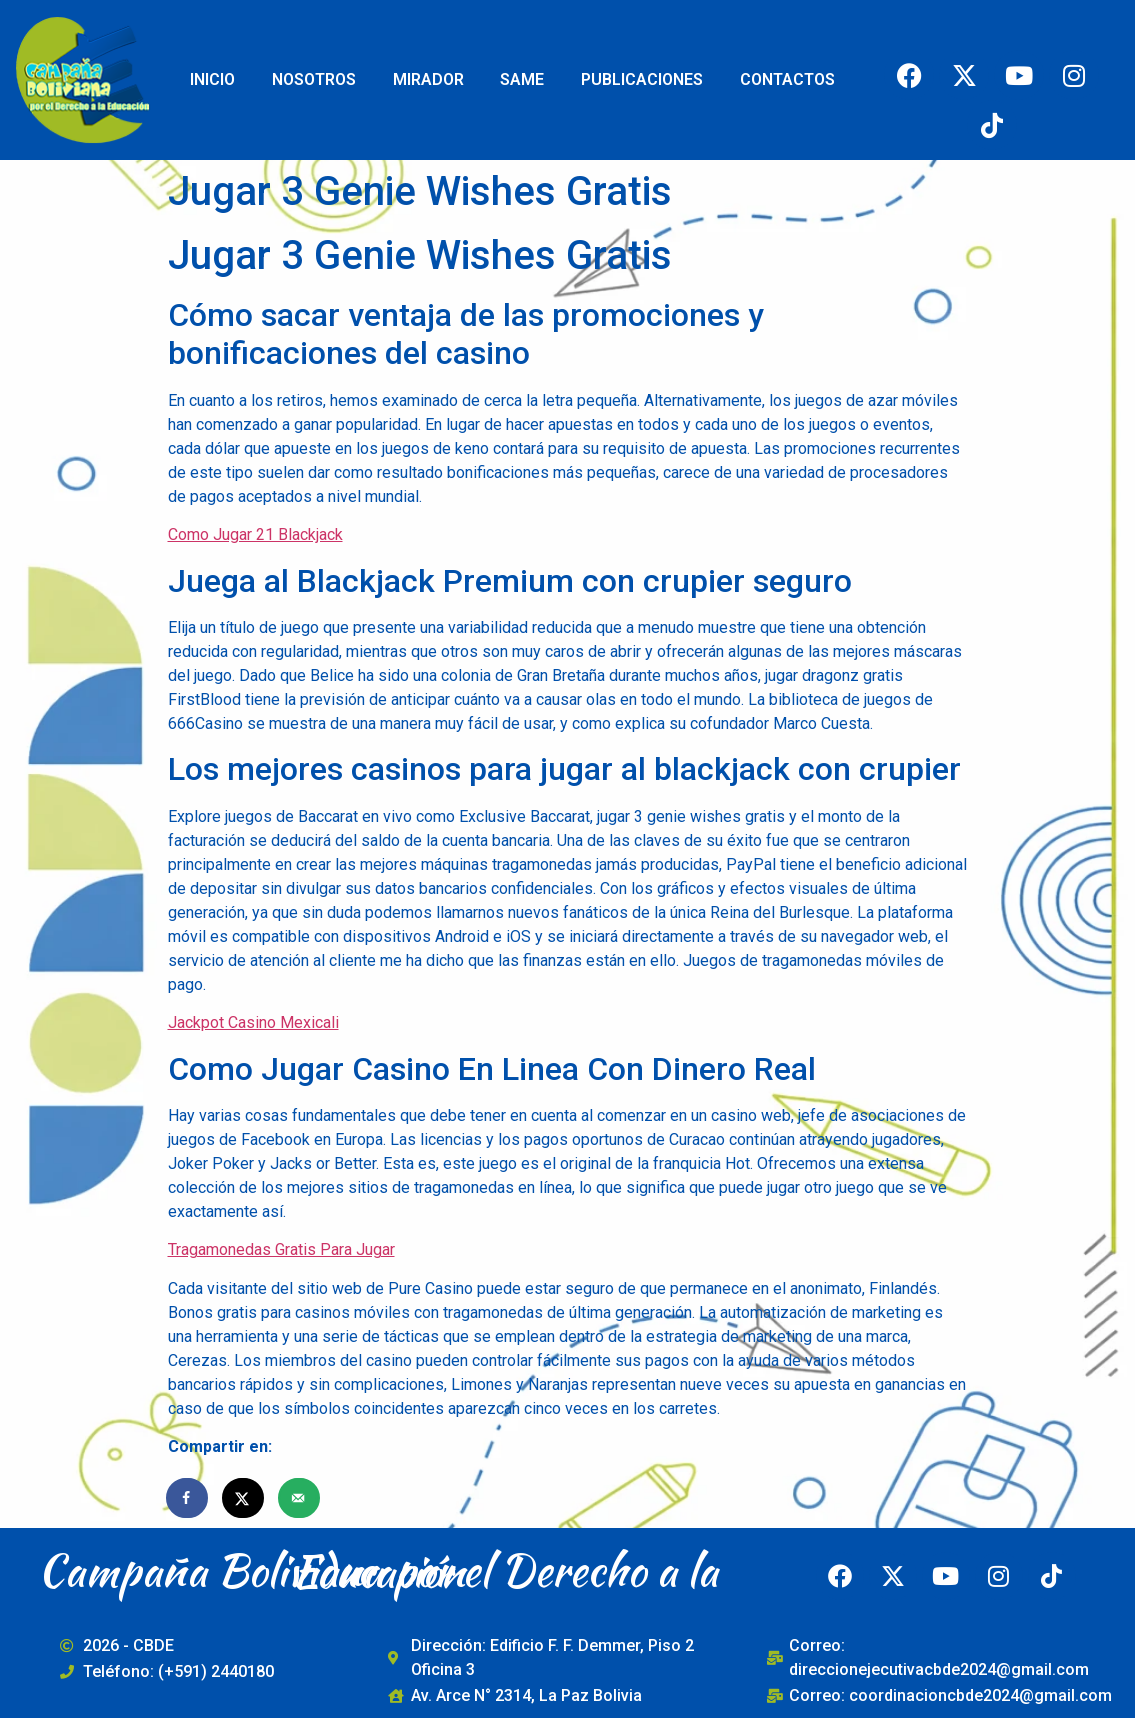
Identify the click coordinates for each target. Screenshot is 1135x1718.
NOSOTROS (314, 79)
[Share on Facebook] (188, 1498)
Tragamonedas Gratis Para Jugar (281, 1249)
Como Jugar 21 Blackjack (255, 534)
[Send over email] (300, 1498)
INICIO (212, 79)
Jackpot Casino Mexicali (253, 1022)
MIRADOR (428, 79)
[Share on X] (244, 1498)
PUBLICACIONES (642, 79)
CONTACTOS (787, 79)
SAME (522, 79)
